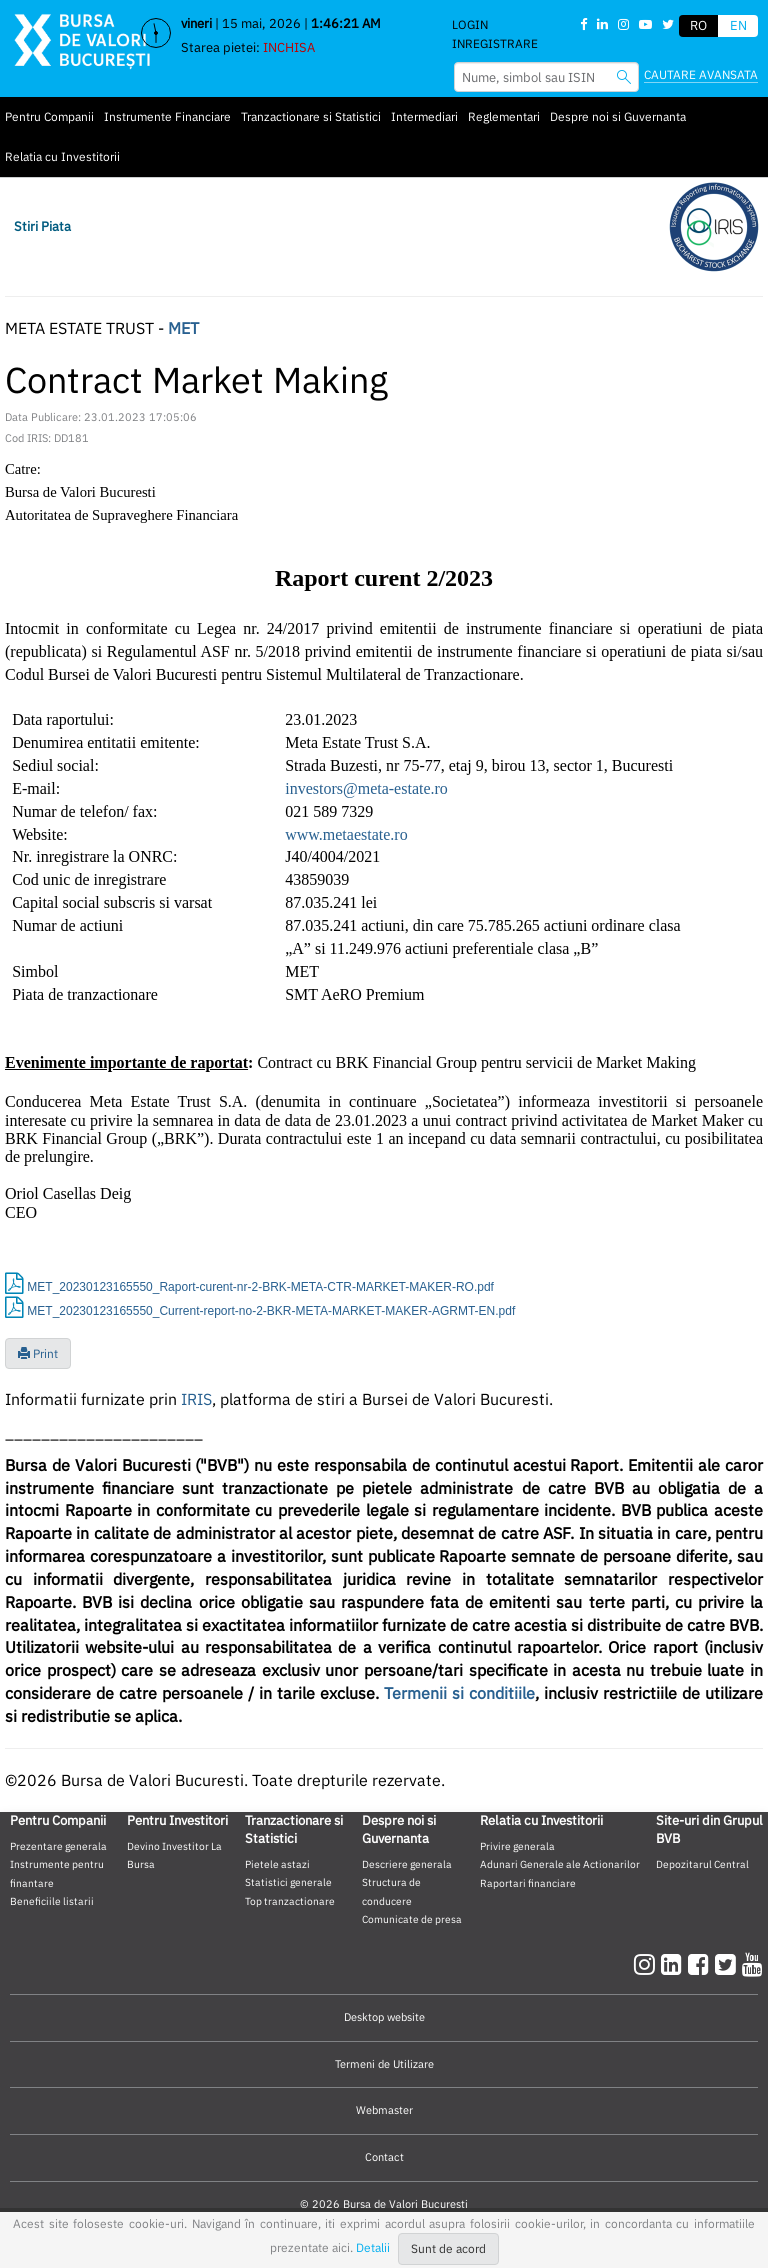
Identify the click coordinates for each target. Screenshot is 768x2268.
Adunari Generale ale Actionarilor (560, 1864)
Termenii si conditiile (459, 1693)
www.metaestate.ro (346, 834)
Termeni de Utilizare (384, 2064)
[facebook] (701, 1964)
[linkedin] (674, 1964)
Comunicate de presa (412, 1919)
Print (38, 1353)
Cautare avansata (701, 74)
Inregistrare (495, 43)
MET (183, 328)
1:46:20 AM (346, 23)
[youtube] (752, 1964)
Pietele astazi (277, 1864)
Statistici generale (288, 1882)
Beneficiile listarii (52, 1901)
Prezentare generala (58, 1846)
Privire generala (517, 1846)
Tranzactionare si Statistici (311, 116)
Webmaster (384, 2110)
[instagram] (647, 1964)
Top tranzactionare (290, 1901)
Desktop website (384, 2017)
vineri (196, 23)
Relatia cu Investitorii (62, 156)
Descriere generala (407, 1864)
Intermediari (424, 116)
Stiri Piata (42, 226)
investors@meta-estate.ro (366, 788)
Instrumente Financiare (167, 116)
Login (470, 24)
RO (698, 25)
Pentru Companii (49, 116)
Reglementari (504, 116)
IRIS (196, 1399)
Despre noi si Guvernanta (618, 116)
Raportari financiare (528, 1883)
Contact (384, 2157)
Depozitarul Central (702, 1864)
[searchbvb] (624, 76)
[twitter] (728, 1964)
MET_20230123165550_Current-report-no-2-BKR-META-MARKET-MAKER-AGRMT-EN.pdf (271, 1311)
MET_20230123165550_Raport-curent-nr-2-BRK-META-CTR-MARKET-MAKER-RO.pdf (260, 1287)
